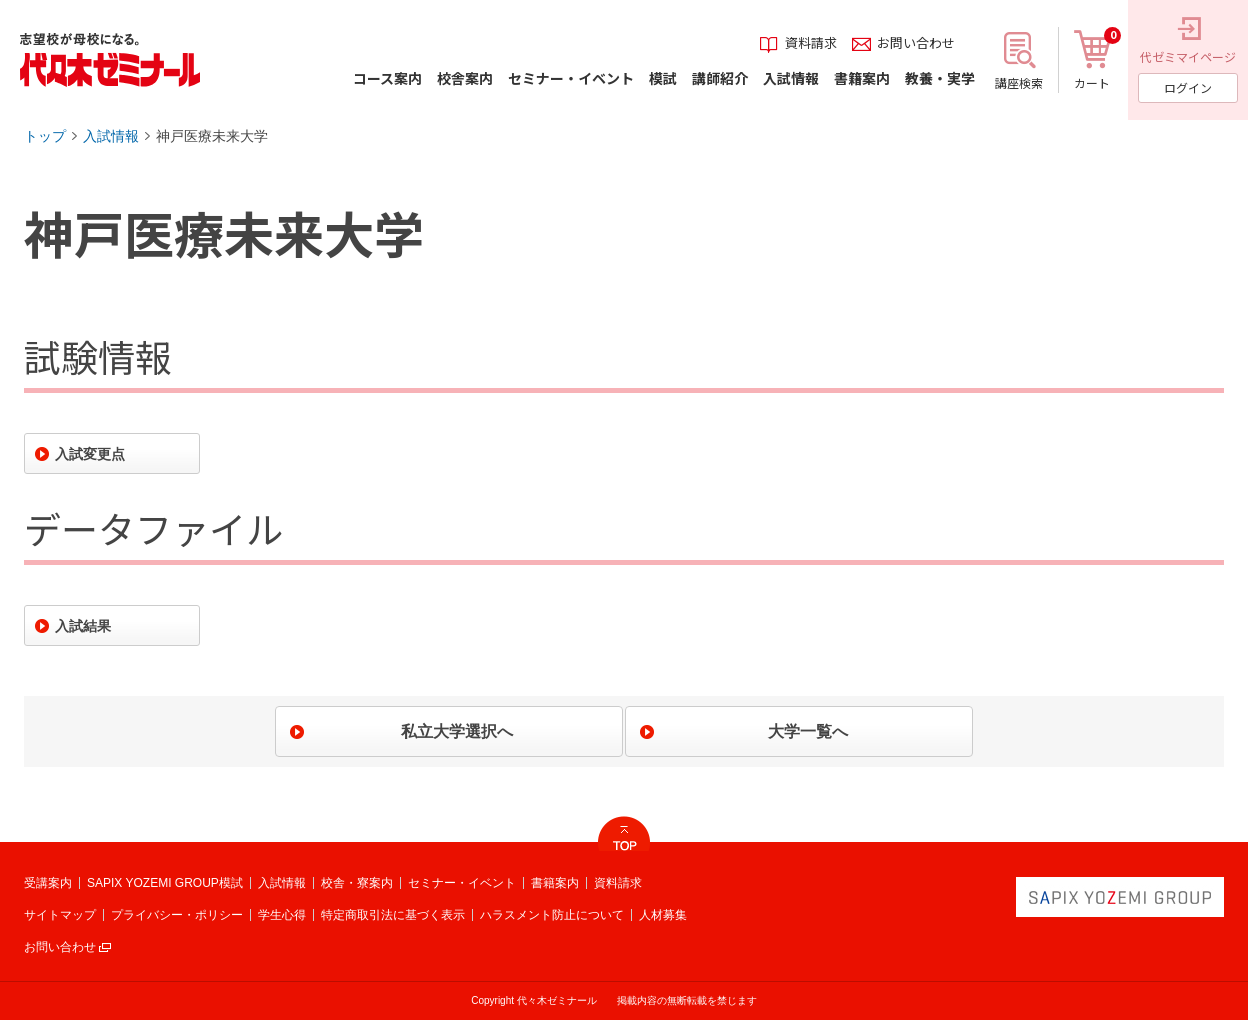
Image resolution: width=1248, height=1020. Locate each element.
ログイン (1188, 87)
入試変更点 (90, 454)
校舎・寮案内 (357, 883)
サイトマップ (60, 915)
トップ (45, 136)
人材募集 (663, 915)
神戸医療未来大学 (212, 136)
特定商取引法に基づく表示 (393, 915)
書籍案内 (555, 883)
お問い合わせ (60, 947)
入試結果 (83, 626)
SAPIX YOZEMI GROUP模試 (165, 883)
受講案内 (48, 883)
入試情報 (111, 136)
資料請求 (618, 883)
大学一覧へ (808, 731)
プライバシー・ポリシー (177, 915)
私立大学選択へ (457, 731)
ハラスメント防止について (552, 915)
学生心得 (282, 915)
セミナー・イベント (462, 883)
